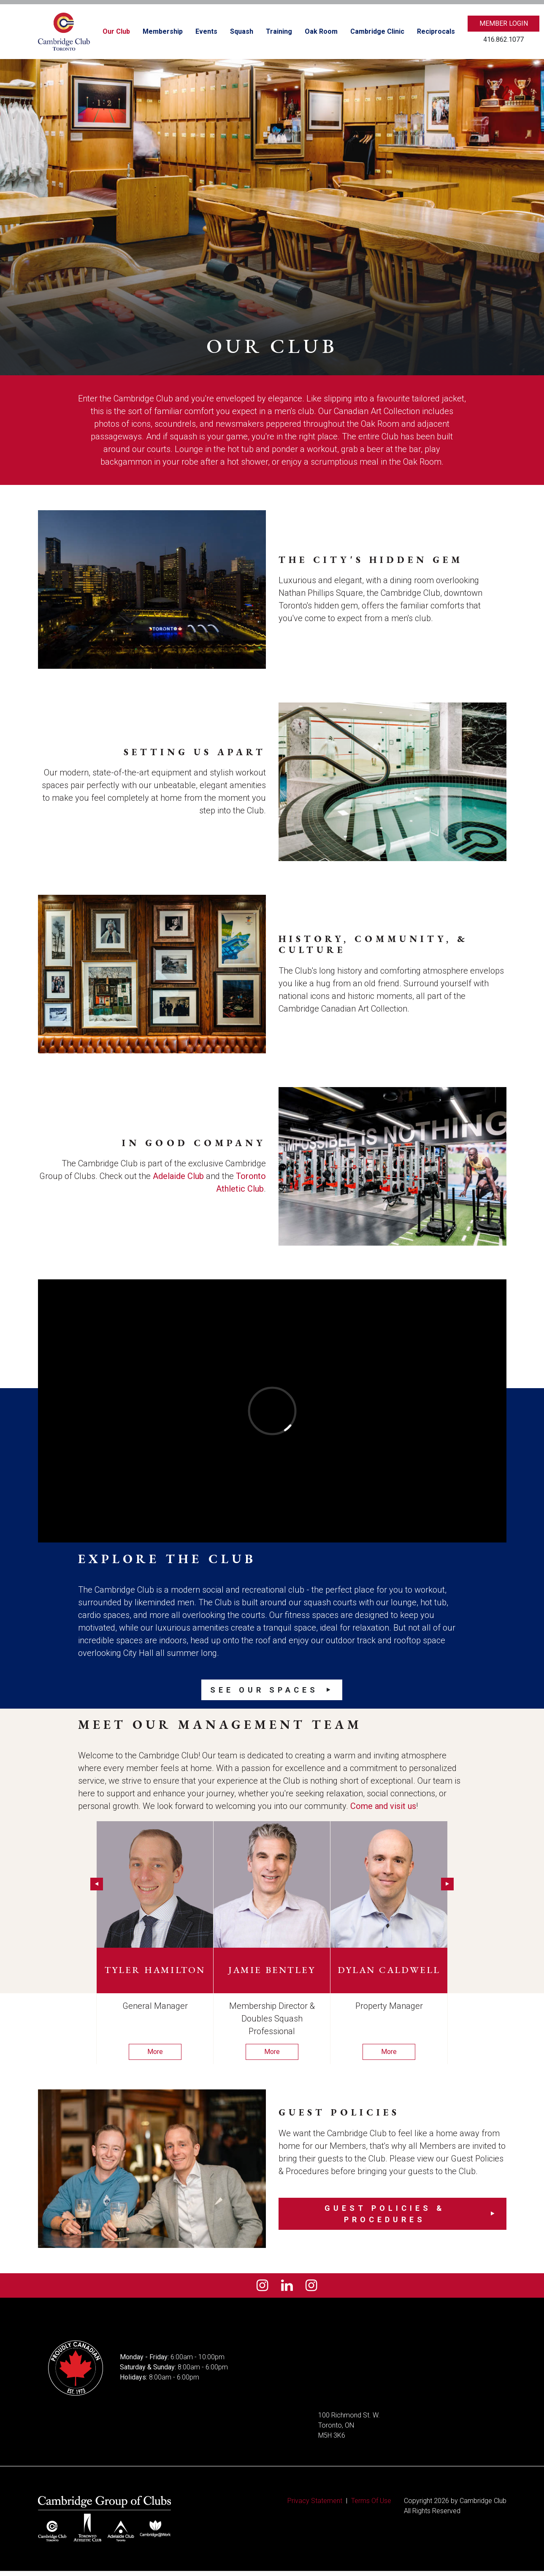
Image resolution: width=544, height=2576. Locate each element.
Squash (241, 31)
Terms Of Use (371, 2506)
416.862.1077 (503, 39)
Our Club (116, 31)
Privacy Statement (314, 2506)
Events (206, 31)
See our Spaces (264, 1689)
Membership (163, 31)
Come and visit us (383, 1806)
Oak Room (321, 31)
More (155, 2052)
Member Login (503, 23)
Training (279, 31)
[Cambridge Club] (64, 31)
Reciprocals (436, 31)
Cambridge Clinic (377, 31)
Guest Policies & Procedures (385, 2214)
